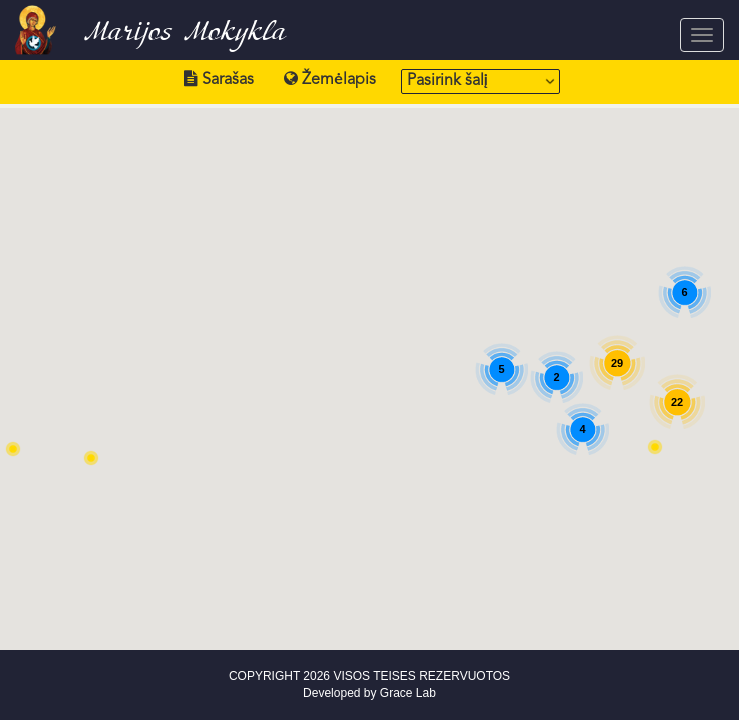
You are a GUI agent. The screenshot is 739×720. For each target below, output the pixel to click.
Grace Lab (408, 693)
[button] (91, 458)
